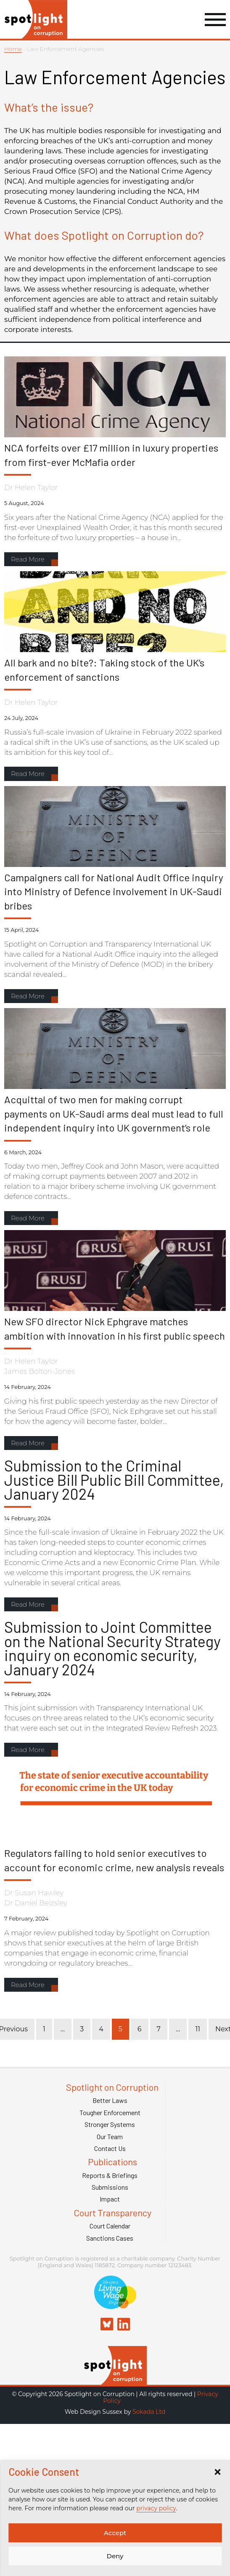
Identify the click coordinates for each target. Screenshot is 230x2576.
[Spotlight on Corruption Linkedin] (123, 2325)
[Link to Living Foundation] (115, 2304)
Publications (112, 2161)
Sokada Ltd (148, 2412)
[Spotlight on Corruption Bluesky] (106, 2325)
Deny (115, 2556)
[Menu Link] (215, 19)
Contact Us (110, 2148)
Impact (110, 2199)
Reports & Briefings (109, 2175)
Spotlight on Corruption (112, 2087)
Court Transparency (112, 2212)
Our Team (110, 2136)
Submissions (110, 2187)
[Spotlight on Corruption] (115, 2381)
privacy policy (156, 2508)
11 (197, 2029)
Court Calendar (110, 2226)
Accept (115, 2533)
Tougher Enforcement (109, 2112)
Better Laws (110, 2100)
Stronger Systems (110, 2124)
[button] (217, 2472)
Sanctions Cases (109, 2238)
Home (13, 48)
